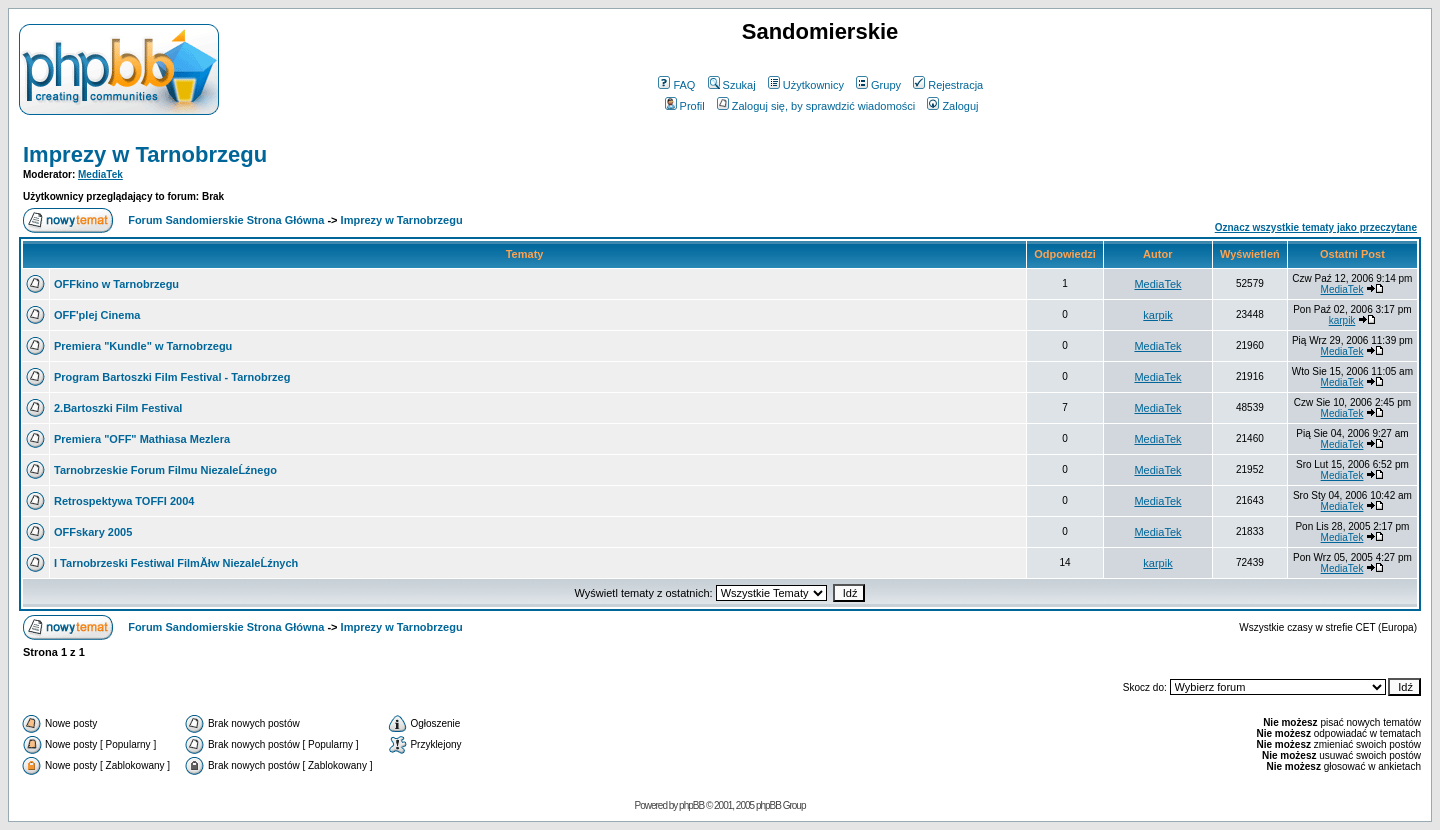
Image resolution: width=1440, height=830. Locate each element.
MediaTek (100, 174)
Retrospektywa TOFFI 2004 (124, 501)
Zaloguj (952, 106)
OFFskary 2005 (93, 532)
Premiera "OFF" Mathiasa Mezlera (142, 439)
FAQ (676, 85)
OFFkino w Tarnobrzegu (116, 284)
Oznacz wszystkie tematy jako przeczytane (1316, 227)
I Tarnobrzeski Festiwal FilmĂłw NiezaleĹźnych (176, 563)
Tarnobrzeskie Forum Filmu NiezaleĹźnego (165, 470)
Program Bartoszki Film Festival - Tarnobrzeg (172, 377)
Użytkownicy (806, 85)
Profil (685, 106)
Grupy (878, 85)
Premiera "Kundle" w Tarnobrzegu (143, 346)
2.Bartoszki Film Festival (118, 408)
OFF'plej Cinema (97, 315)
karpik (1157, 315)
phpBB (691, 805)
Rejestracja (948, 85)
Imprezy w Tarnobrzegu (145, 154)
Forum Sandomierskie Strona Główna (226, 220)
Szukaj (732, 85)
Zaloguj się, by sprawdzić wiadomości (816, 106)
